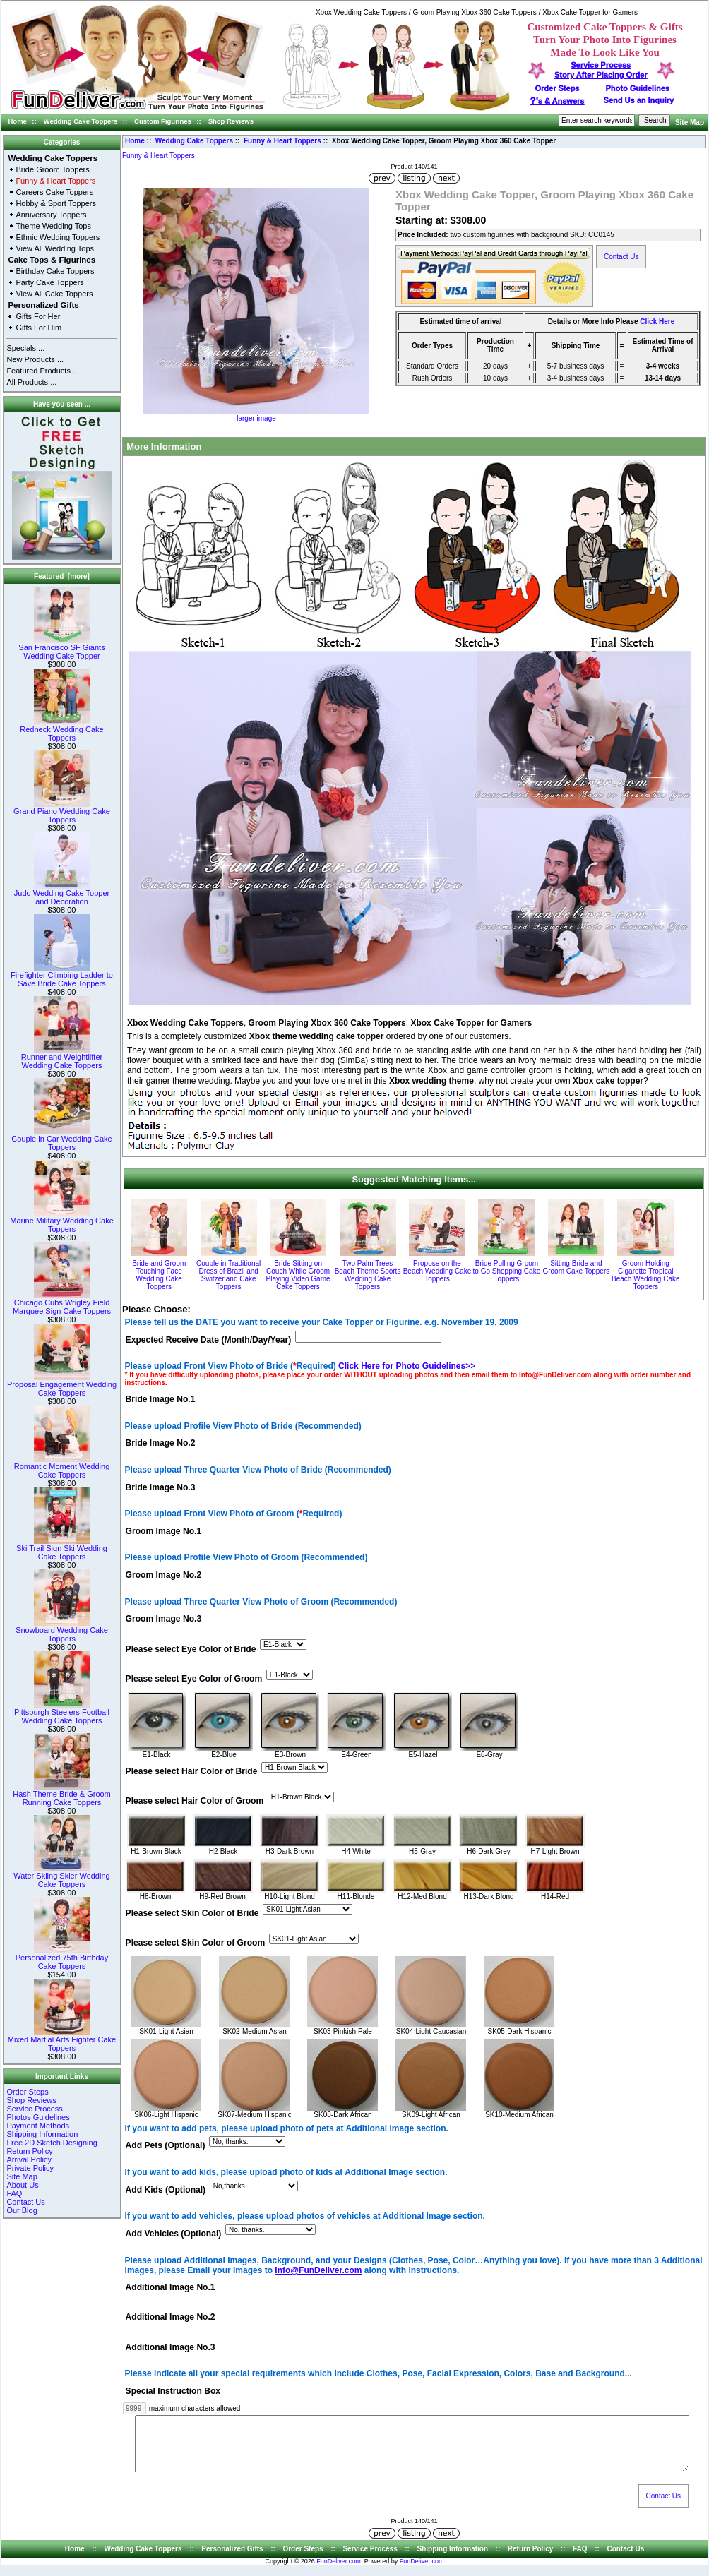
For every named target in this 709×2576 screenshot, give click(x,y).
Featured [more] (62, 576)
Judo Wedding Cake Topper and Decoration (61, 894)
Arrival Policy (29, 2159)
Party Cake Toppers (49, 282)
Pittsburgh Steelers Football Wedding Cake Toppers (61, 1713)
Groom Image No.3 (164, 1619)
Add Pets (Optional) (165, 2146)
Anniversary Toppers (51, 214)
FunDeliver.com (338, 2571)
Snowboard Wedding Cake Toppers (62, 1631)
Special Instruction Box (173, 2391)
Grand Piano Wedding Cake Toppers (61, 812)
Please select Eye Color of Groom (194, 1679)
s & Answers (557, 101)
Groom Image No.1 (164, 1531)
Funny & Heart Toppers (282, 141)
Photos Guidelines (37, 2117)
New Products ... (35, 359)
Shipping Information (42, 2134)
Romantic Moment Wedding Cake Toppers (62, 1467)
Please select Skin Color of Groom (196, 1943)
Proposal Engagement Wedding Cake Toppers (62, 1385)
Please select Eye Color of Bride (191, 1649)
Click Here (657, 321)
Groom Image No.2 (164, 1576)
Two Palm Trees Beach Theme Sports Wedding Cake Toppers (368, 1274)
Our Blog (21, 2210)
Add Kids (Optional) (166, 2190)
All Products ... (31, 382)
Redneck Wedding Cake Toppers (61, 730)
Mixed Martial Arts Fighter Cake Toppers (62, 2040)
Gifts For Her (38, 316)
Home (17, 121)
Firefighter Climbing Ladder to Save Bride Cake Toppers (62, 976)
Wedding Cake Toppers (81, 121)
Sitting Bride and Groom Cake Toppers (575, 1267)
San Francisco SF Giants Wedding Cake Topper (61, 648)
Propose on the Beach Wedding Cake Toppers (437, 1271)
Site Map (689, 122)
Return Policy (29, 2151)
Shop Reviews (231, 121)
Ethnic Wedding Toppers (58, 237)
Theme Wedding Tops (53, 226)
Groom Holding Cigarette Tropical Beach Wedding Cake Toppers (646, 1274)
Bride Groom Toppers (52, 169)
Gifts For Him (38, 327)
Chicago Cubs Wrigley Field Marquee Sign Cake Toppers (62, 1303)
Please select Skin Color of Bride (192, 1913)
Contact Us (25, 2202)
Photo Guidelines (637, 88)
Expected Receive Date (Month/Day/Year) (209, 1340)
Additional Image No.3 (170, 2347)
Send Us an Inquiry (639, 100)
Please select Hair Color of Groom (195, 1801)
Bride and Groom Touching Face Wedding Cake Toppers (159, 1274)
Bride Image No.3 (161, 1487)
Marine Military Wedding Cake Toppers (62, 1221)
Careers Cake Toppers (54, 192)
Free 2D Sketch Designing (51, 2142)
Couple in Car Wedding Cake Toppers (61, 1139)
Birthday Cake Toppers (55, 271)
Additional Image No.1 (170, 2288)
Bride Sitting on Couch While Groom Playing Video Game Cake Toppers (298, 1274)
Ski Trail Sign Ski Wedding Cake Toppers (61, 1549)
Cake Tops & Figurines (51, 260)
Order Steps (557, 88)
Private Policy (30, 2168)
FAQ (14, 2193)
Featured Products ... (42, 370)
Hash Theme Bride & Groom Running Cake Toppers (62, 1795)
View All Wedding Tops (55, 248)
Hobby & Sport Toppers (56, 203)
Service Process (34, 2108)
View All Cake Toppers (54, 293)
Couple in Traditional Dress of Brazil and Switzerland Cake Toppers (228, 1274)
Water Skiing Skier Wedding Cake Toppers (61, 1876)
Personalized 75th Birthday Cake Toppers (62, 1958)
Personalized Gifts (43, 305)
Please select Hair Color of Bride (192, 1771)
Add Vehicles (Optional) (174, 2234)
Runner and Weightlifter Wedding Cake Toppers (61, 1058)
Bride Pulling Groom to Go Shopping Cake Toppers (507, 1271)
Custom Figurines (162, 121)
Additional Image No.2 (170, 2318)
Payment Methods (37, 2125)
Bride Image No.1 (161, 1399)
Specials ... (25, 348)
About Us (22, 2185)
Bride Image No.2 (161, 1444)
